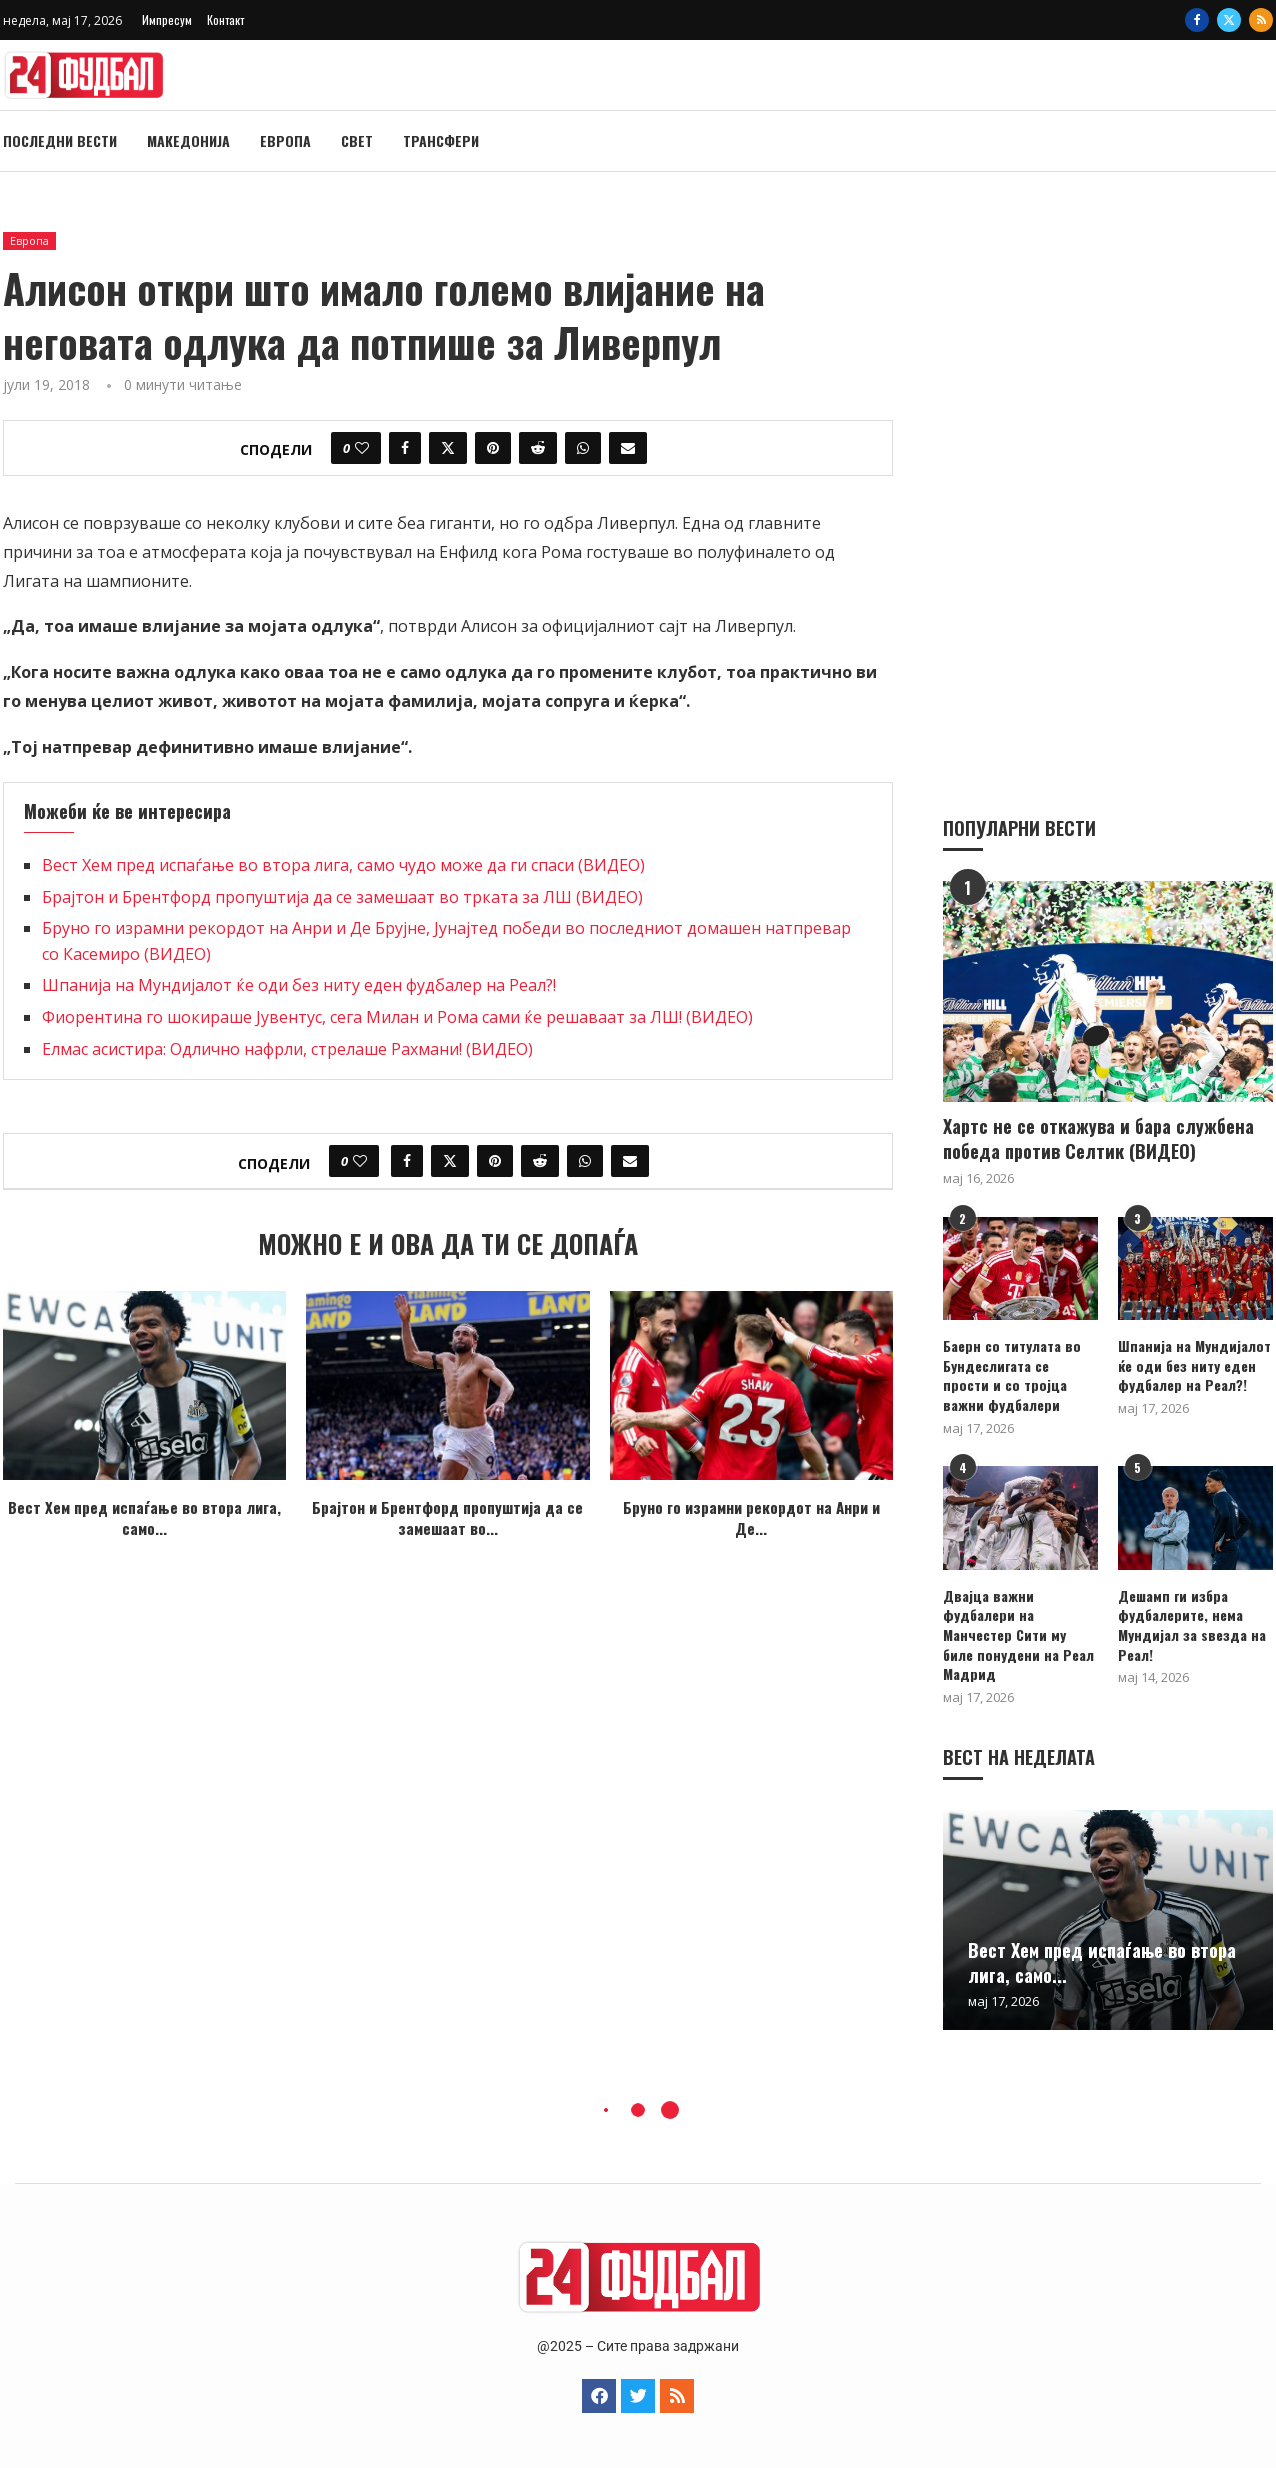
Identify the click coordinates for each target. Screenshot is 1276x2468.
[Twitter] (1229, 20)
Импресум (167, 19)
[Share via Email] (628, 448)
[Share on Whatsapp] (583, 448)
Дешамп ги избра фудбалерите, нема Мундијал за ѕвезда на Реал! (1192, 1624)
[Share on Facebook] (405, 448)
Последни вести (60, 140)
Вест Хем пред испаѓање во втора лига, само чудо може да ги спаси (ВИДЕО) (343, 865)
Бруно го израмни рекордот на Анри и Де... (751, 1517)
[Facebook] (1197, 20)
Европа (285, 140)
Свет (357, 140)
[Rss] (1261, 20)
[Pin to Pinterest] (493, 448)
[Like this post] (362, 448)
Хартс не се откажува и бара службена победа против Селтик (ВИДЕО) (1098, 1138)
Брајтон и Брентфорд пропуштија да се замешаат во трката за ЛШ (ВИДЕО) (342, 897)
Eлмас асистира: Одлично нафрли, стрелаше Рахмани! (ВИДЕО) (287, 1049)
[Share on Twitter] (448, 448)
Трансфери (441, 140)
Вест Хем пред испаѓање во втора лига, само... (144, 1517)
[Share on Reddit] (538, 448)
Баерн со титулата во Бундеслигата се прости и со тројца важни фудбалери (1012, 1374)
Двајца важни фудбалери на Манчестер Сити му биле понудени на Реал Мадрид (1018, 1634)
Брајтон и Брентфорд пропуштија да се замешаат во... (447, 1517)
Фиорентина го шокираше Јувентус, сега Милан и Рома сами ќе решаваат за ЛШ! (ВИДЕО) (397, 1017)
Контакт (225, 19)
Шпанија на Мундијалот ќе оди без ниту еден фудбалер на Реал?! (299, 985)
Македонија (188, 140)
